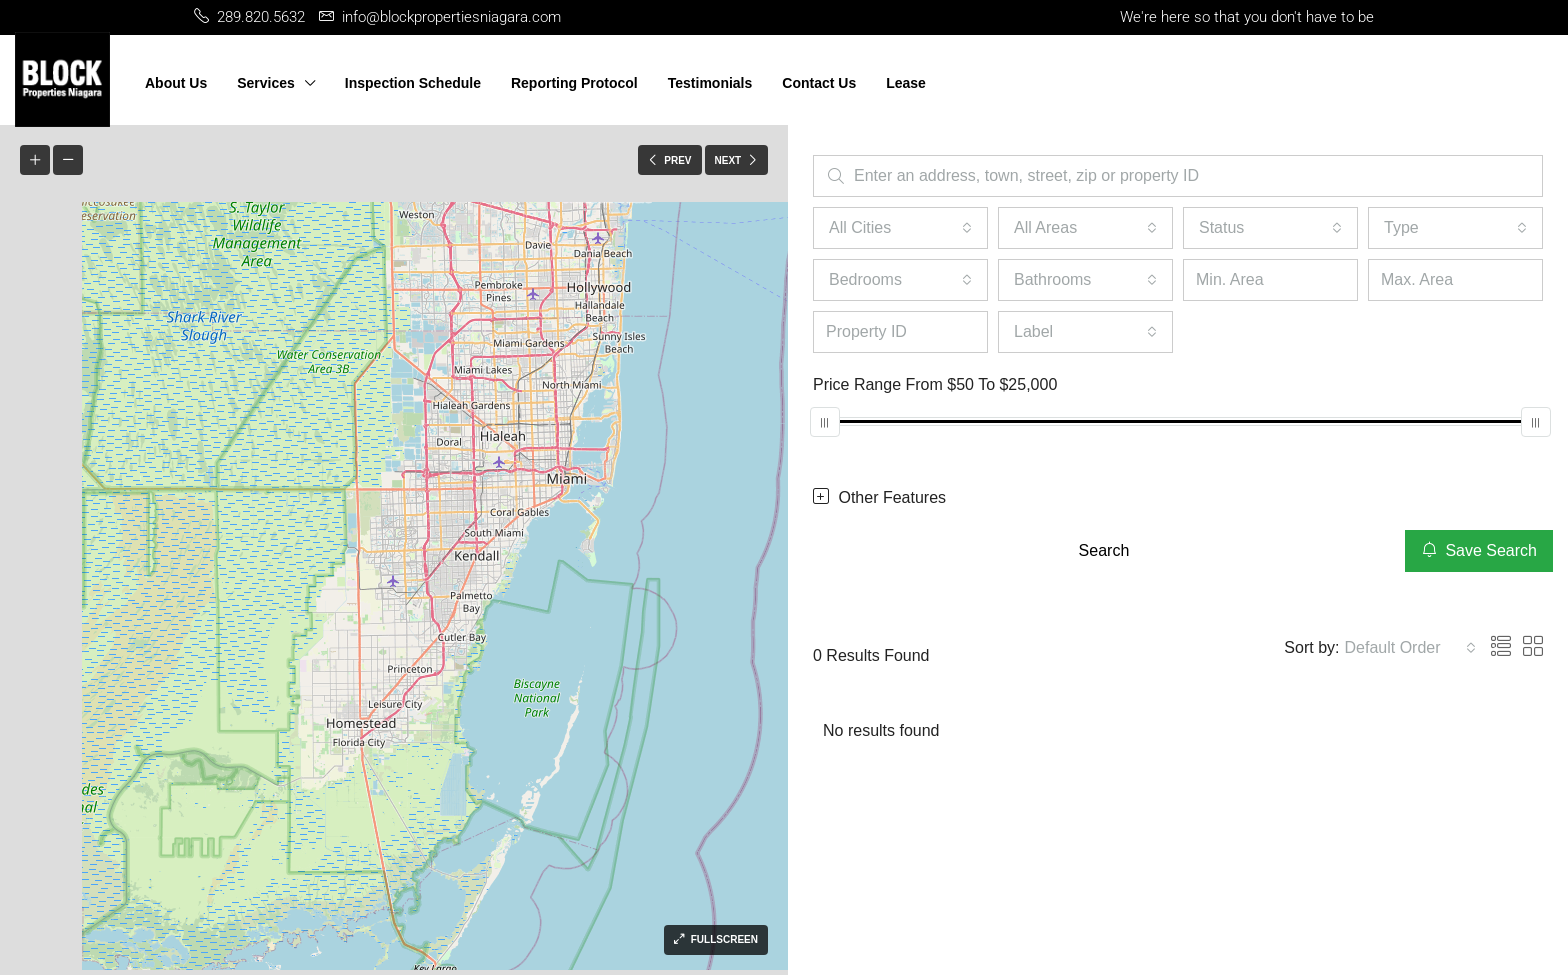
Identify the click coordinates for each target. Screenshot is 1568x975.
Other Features (879, 497)
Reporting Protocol (574, 83)
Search (1104, 550)
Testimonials (710, 83)
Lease (906, 83)
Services (266, 83)
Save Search (1479, 550)
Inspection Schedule (413, 83)
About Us (176, 83)
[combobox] (900, 228)
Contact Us (819, 83)
